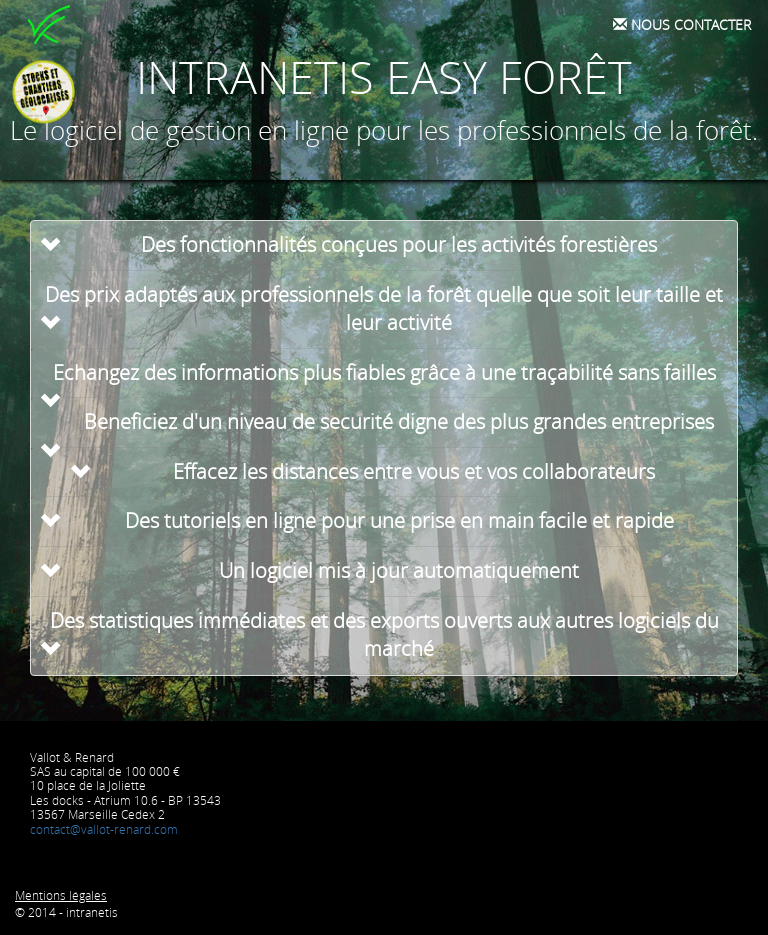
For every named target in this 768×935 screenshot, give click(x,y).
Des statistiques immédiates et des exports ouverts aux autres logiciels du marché (384, 635)
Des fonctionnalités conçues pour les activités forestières (399, 244)
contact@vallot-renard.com (104, 829)
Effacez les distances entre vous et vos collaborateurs (414, 471)
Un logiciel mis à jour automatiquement (399, 570)
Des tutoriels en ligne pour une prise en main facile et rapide (399, 520)
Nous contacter (682, 24)
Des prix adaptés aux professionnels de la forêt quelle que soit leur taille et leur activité (384, 309)
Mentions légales (61, 895)
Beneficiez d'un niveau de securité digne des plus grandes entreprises (399, 421)
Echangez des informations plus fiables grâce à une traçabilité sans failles (384, 372)
